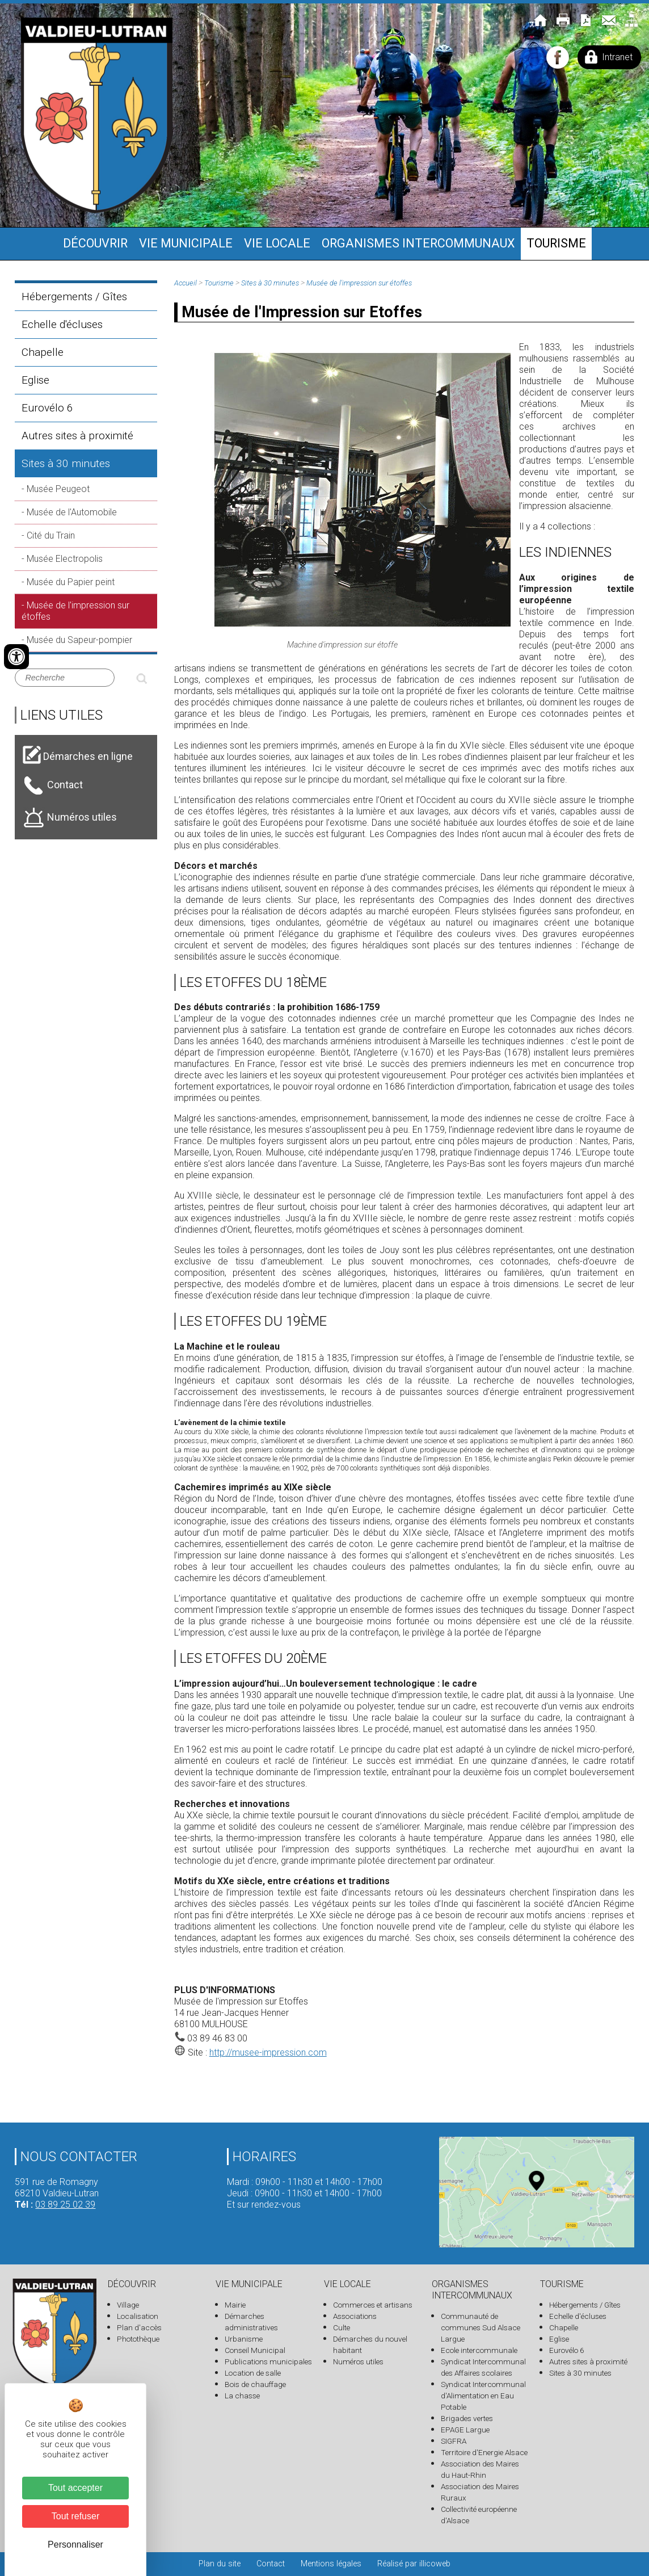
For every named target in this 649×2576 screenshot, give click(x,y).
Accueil (185, 283)
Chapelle (43, 352)
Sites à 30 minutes (66, 463)
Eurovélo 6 (47, 407)
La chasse (242, 2395)
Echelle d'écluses (62, 324)
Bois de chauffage (255, 2384)
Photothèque (138, 2338)
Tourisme (556, 243)
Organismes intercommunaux (418, 243)
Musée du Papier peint (71, 582)
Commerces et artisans (372, 2304)
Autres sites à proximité (77, 435)
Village (128, 2304)
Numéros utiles (358, 2361)
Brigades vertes (467, 2418)
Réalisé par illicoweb (413, 2564)
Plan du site (220, 2564)
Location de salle (253, 2372)
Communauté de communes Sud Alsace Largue (480, 2327)
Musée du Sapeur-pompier (79, 639)
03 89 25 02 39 (65, 2204)
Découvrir (95, 243)
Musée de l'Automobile (72, 512)
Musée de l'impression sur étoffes (75, 611)
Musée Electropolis (65, 558)
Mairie (235, 2304)
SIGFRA (453, 2440)
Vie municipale (186, 243)
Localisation (137, 2316)
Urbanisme (244, 2338)
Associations (355, 2316)
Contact (270, 2564)
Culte (341, 2327)
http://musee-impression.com (268, 2052)
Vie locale (277, 243)
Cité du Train (51, 535)
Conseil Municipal (255, 2350)
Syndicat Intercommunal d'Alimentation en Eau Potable (483, 2395)
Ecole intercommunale (479, 2350)
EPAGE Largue (465, 2429)
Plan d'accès (139, 2327)
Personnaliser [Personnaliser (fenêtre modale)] (75, 2544)
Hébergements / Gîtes (74, 296)
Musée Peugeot (58, 489)
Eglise (35, 379)
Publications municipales (268, 2361)
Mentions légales (331, 2564)
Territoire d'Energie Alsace (484, 2452)
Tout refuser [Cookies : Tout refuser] (75, 2516)
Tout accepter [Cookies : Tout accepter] (75, 2488)
